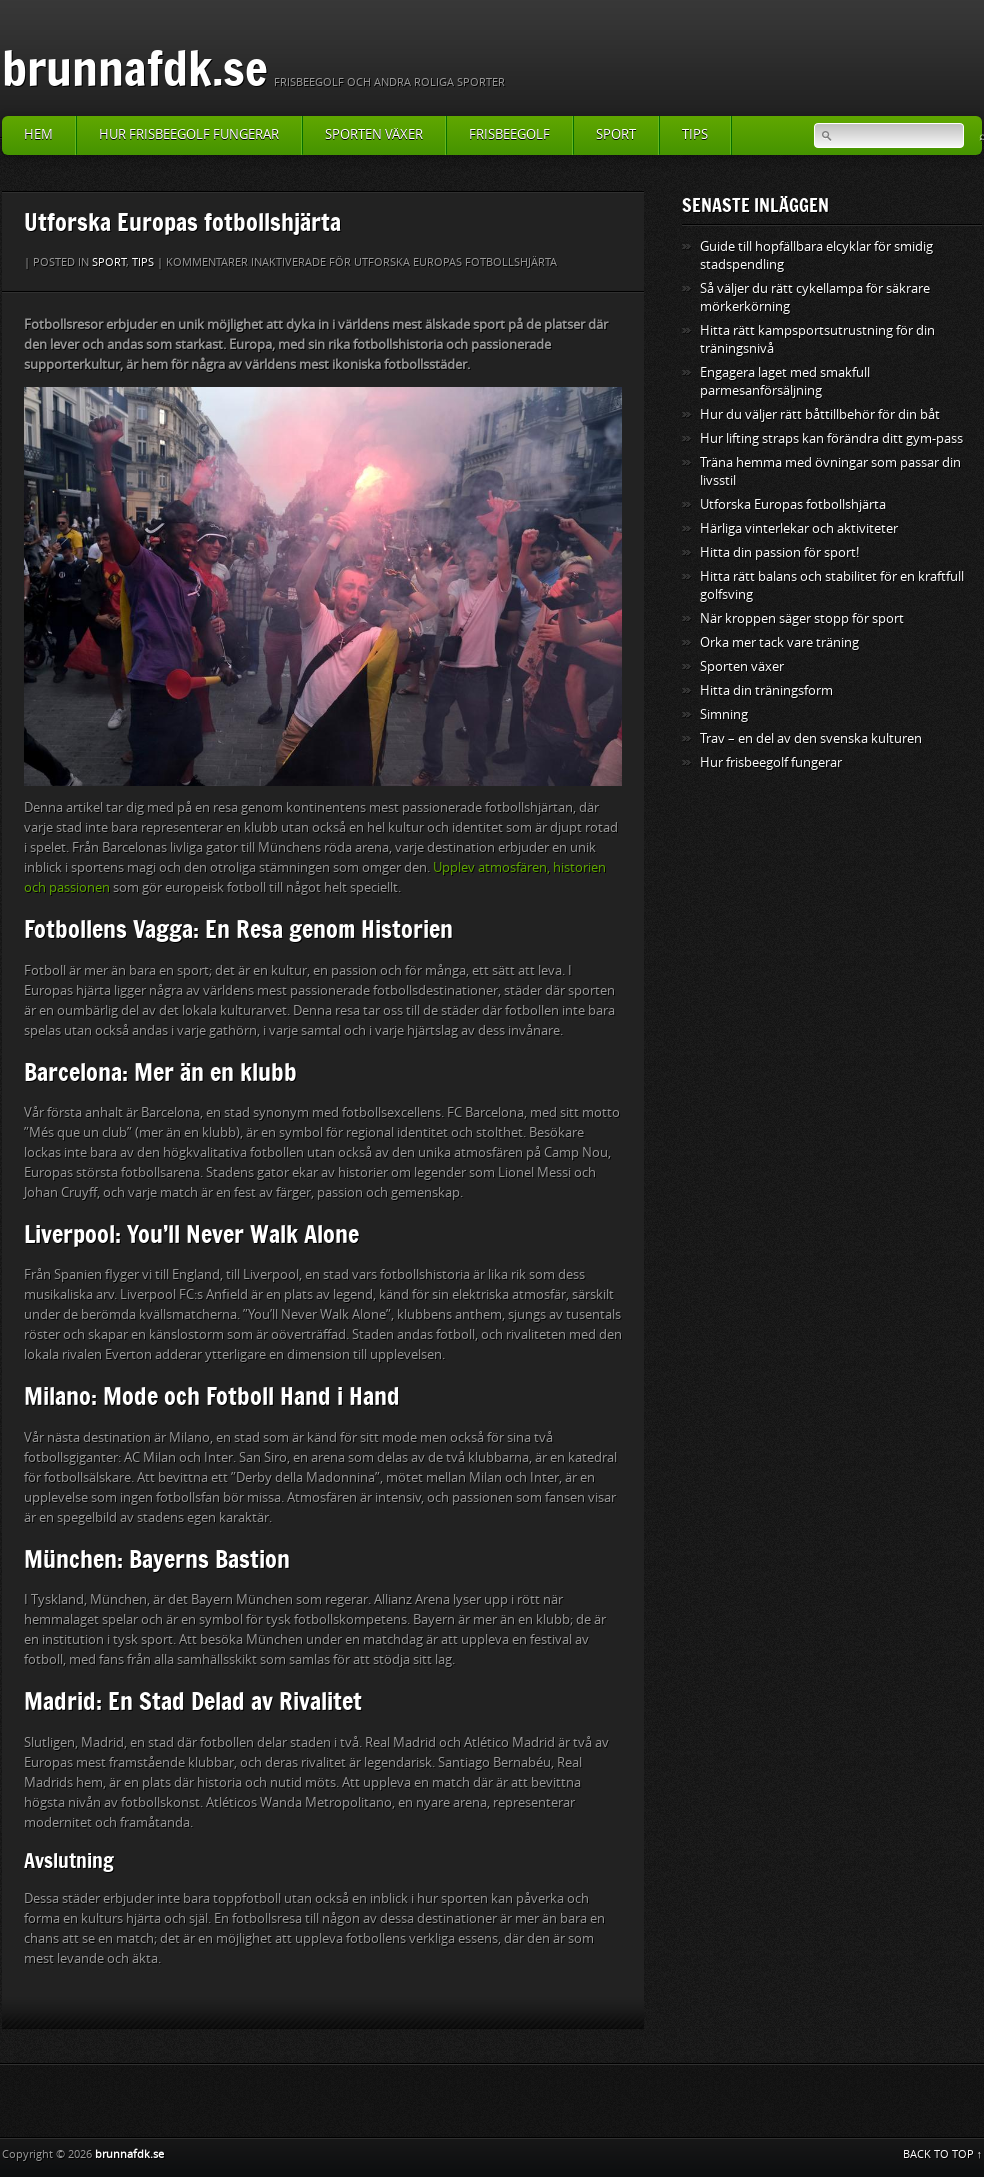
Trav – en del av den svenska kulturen (811, 738)
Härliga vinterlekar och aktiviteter (799, 528)
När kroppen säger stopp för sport (802, 618)
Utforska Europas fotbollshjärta (793, 504)
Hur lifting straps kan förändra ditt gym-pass (831, 438)
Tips (695, 134)
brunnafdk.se (135, 67)
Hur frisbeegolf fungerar (189, 134)
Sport (616, 134)
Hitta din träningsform (766, 690)
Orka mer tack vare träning (779, 642)
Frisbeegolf (509, 134)
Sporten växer (374, 134)
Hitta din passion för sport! (779, 552)
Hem (38, 134)
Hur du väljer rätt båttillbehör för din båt (820, 414)
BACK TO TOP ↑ (943, 2154)
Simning (724, 714)
